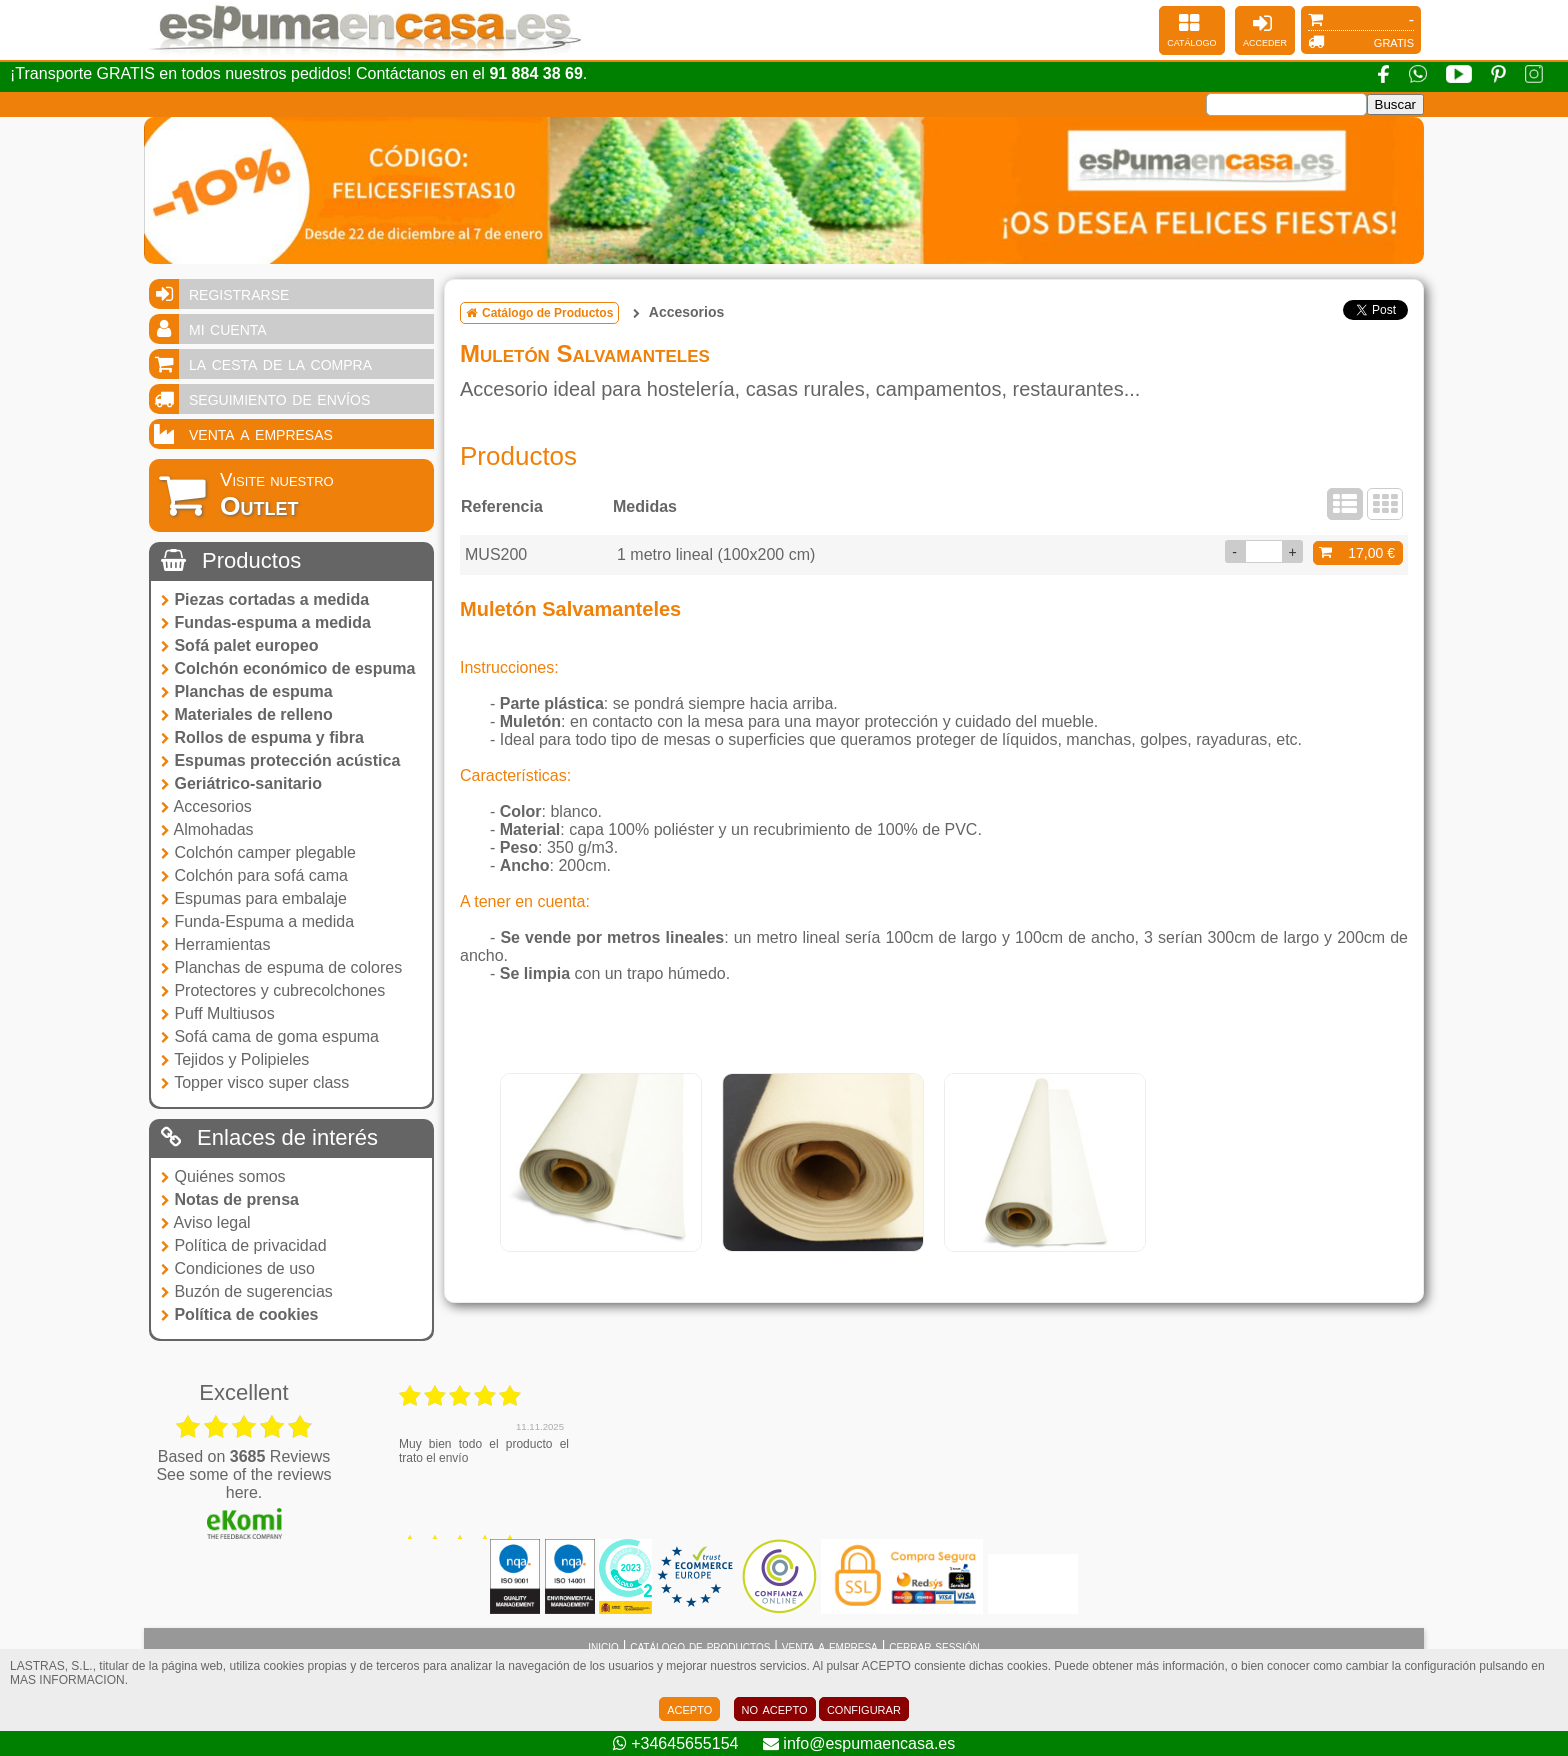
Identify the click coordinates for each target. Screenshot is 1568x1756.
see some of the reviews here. (243, 1483)
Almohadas (207, 829)
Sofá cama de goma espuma (270, 1036)
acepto (689, 1708)
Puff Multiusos (218, 1013)
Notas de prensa (230, 1199)
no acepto (775, 1708)
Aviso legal (206, 1222)
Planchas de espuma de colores (281, 967)
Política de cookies (240, 1314)
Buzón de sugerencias (247, 1291)
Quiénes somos (223, 1176)
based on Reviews (244, 1456)
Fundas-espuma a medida (266, 622)
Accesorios (206, 806)
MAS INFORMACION (67, 1680)
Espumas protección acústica (280, 760)
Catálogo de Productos (539, 313)
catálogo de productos (700, 1646)
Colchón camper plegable (258, 852)
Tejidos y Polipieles (235, 1059)
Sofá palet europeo (239, 645)
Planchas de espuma (247, 691)
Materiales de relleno (247, 714)
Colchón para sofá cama (254, 875)
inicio (603, 1646)
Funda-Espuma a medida (257, 921)
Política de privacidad (244, 1245)
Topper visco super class (255, 1082)
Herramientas (215, 944)
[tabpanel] (601, 1163)
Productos (231, 560)
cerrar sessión (934, 1646)
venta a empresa (830, 1646)
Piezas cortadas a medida (265, 599)
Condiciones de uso (238, 1268)
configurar (864, 1708)
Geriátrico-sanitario (241, 783)
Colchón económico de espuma (288, 668)
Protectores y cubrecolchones (273, 990)
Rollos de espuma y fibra (262, 737)
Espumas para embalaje (254, 898)
